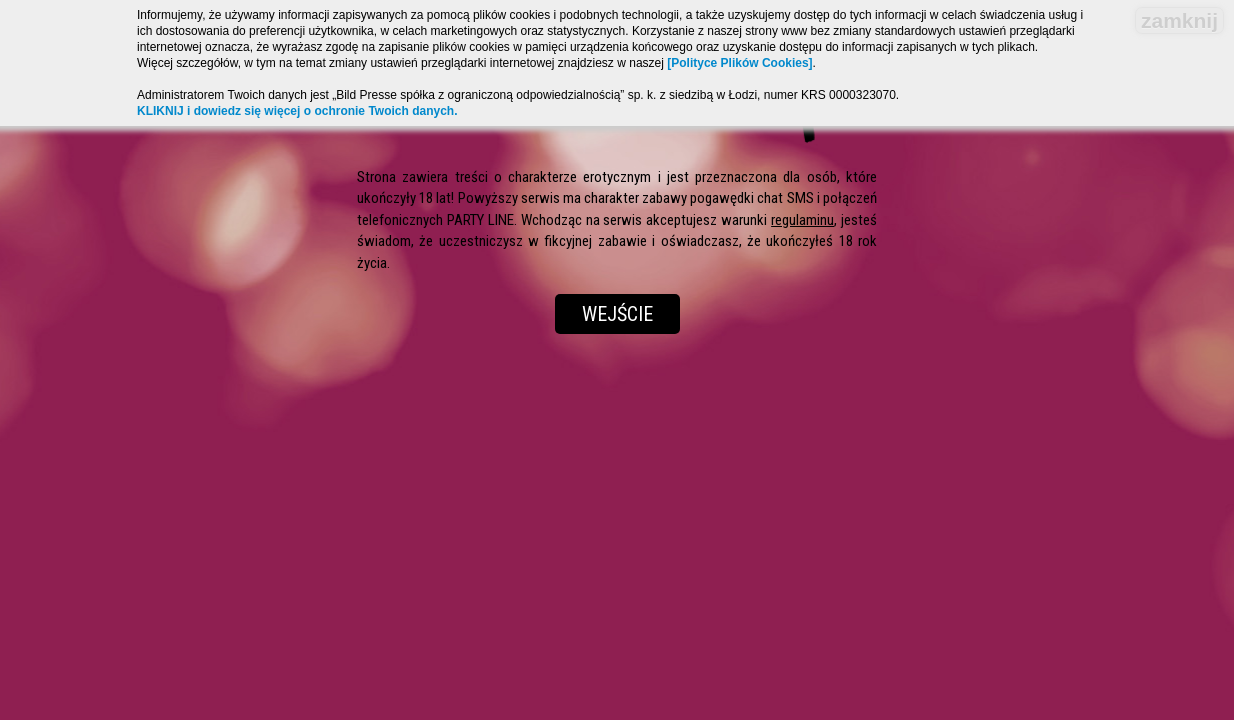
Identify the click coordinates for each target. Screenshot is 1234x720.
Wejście (617, 314)
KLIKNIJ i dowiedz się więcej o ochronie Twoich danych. (297, 111)
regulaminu (802, 220)
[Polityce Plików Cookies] (739, 63)
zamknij (1179, 20)
